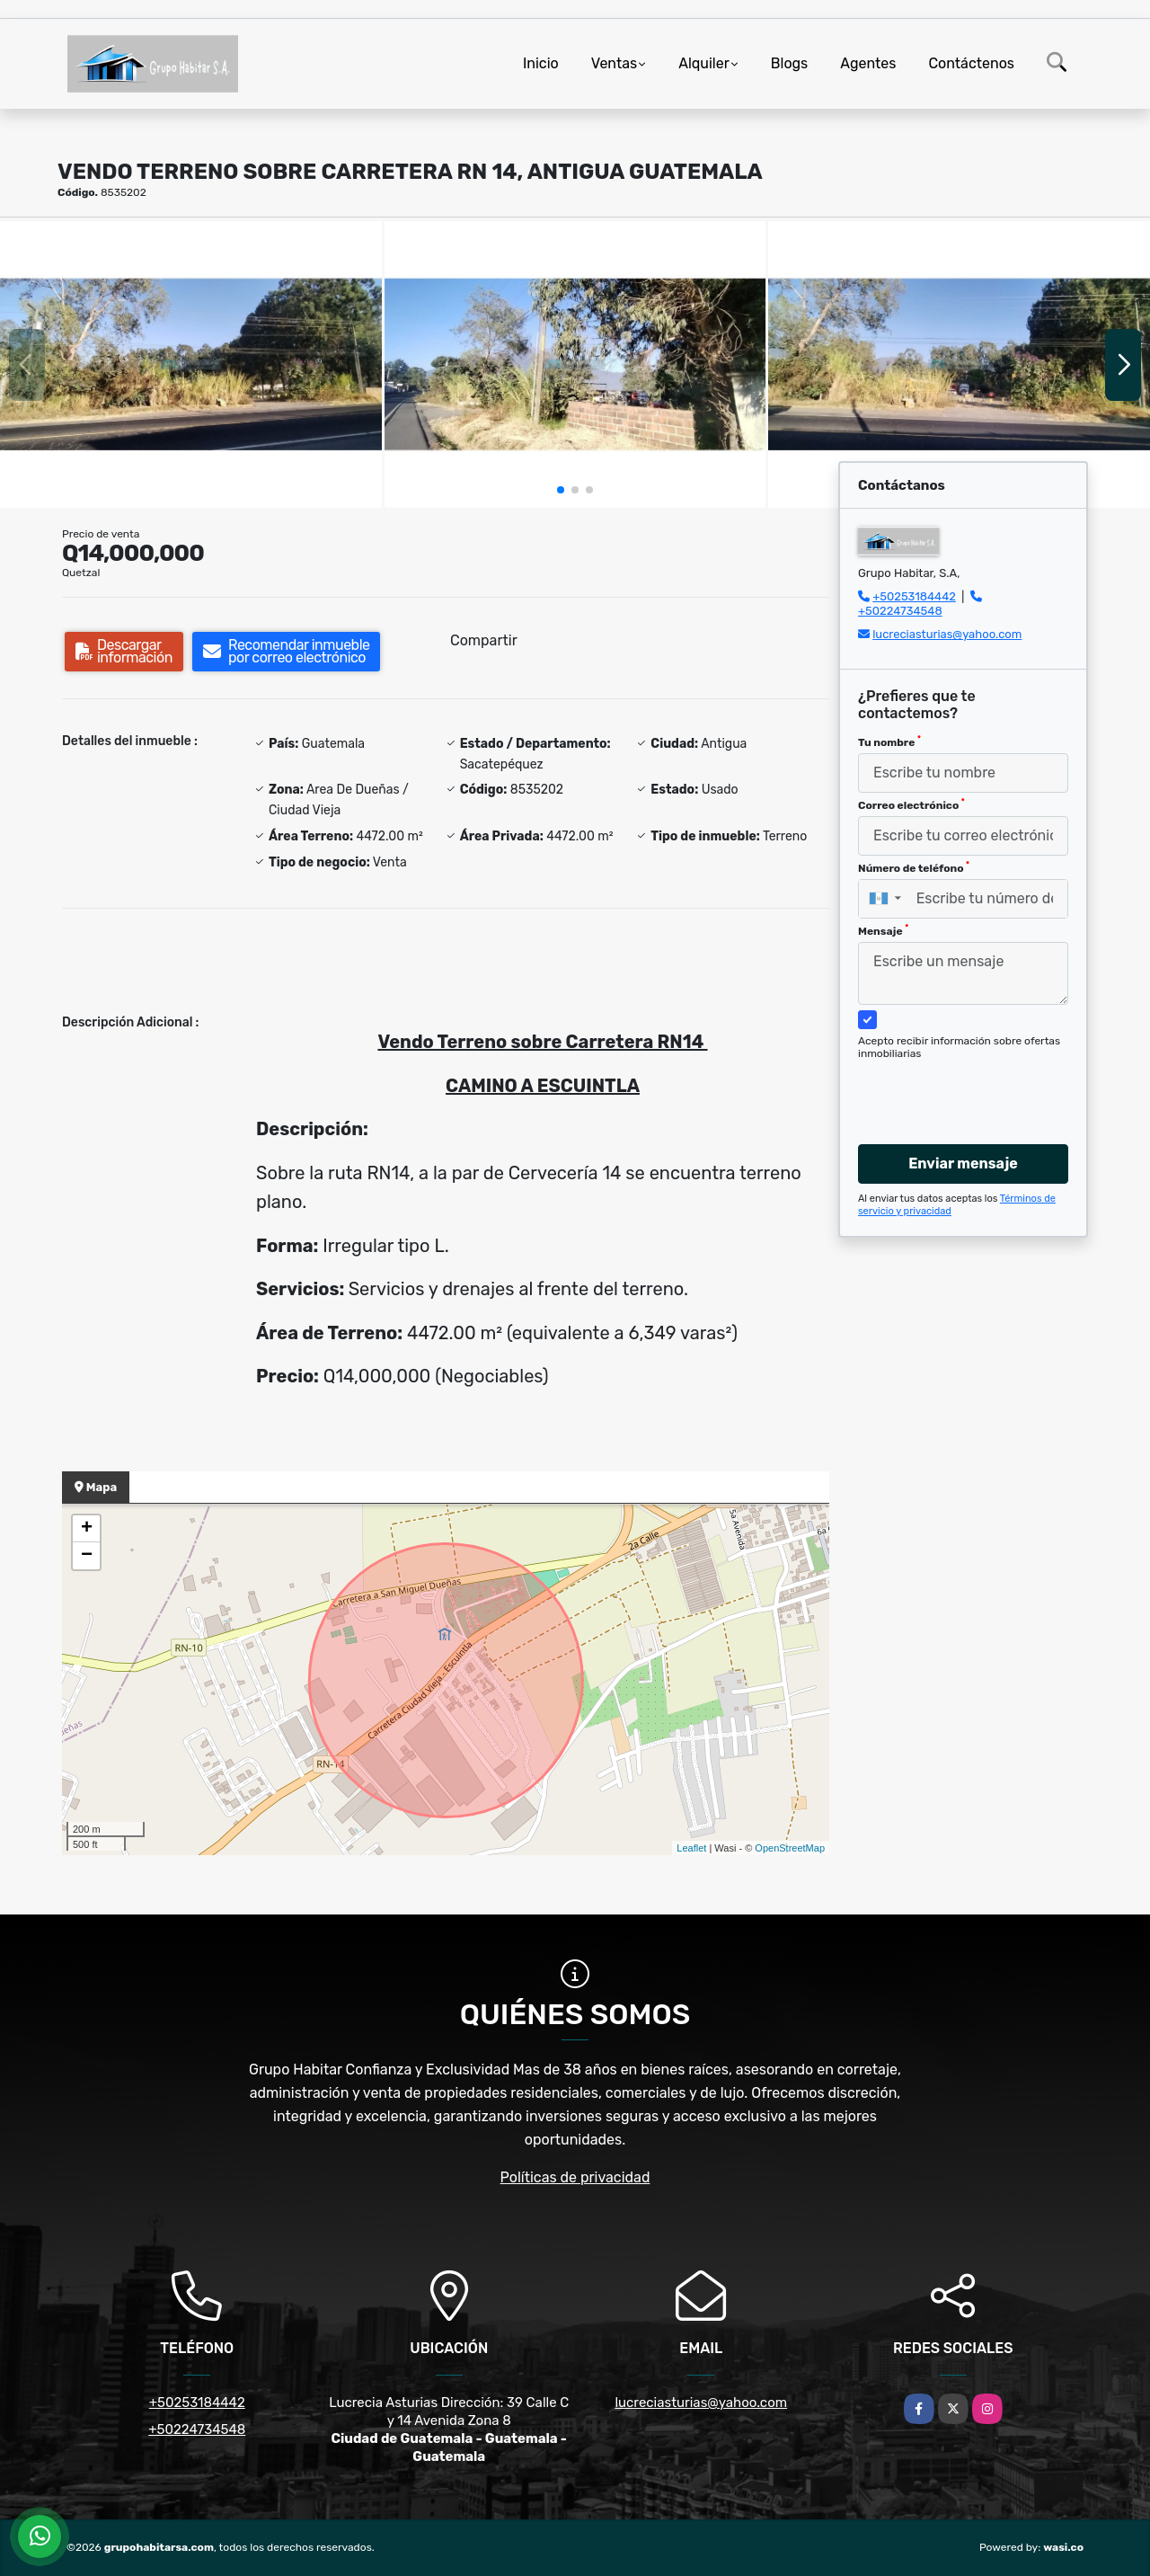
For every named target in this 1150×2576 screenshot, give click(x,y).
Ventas (614, 63)
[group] (191, 364)
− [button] (87, 1555)
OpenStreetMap (790, 1848)
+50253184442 (914, 596)
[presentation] (956, 1085)
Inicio (541, 63)
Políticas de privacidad (575, 2177)
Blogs (789, 63)
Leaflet (691, 1848)
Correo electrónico (911, 804)
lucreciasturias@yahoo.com (947, 634)
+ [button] (87, 1528)
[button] (560, 489)
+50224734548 (900, 610)
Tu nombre (889, 741)
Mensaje (883, 930)
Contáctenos (971, 63)
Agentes (868, 63)
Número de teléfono (913, 867)
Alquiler (704, 63)
